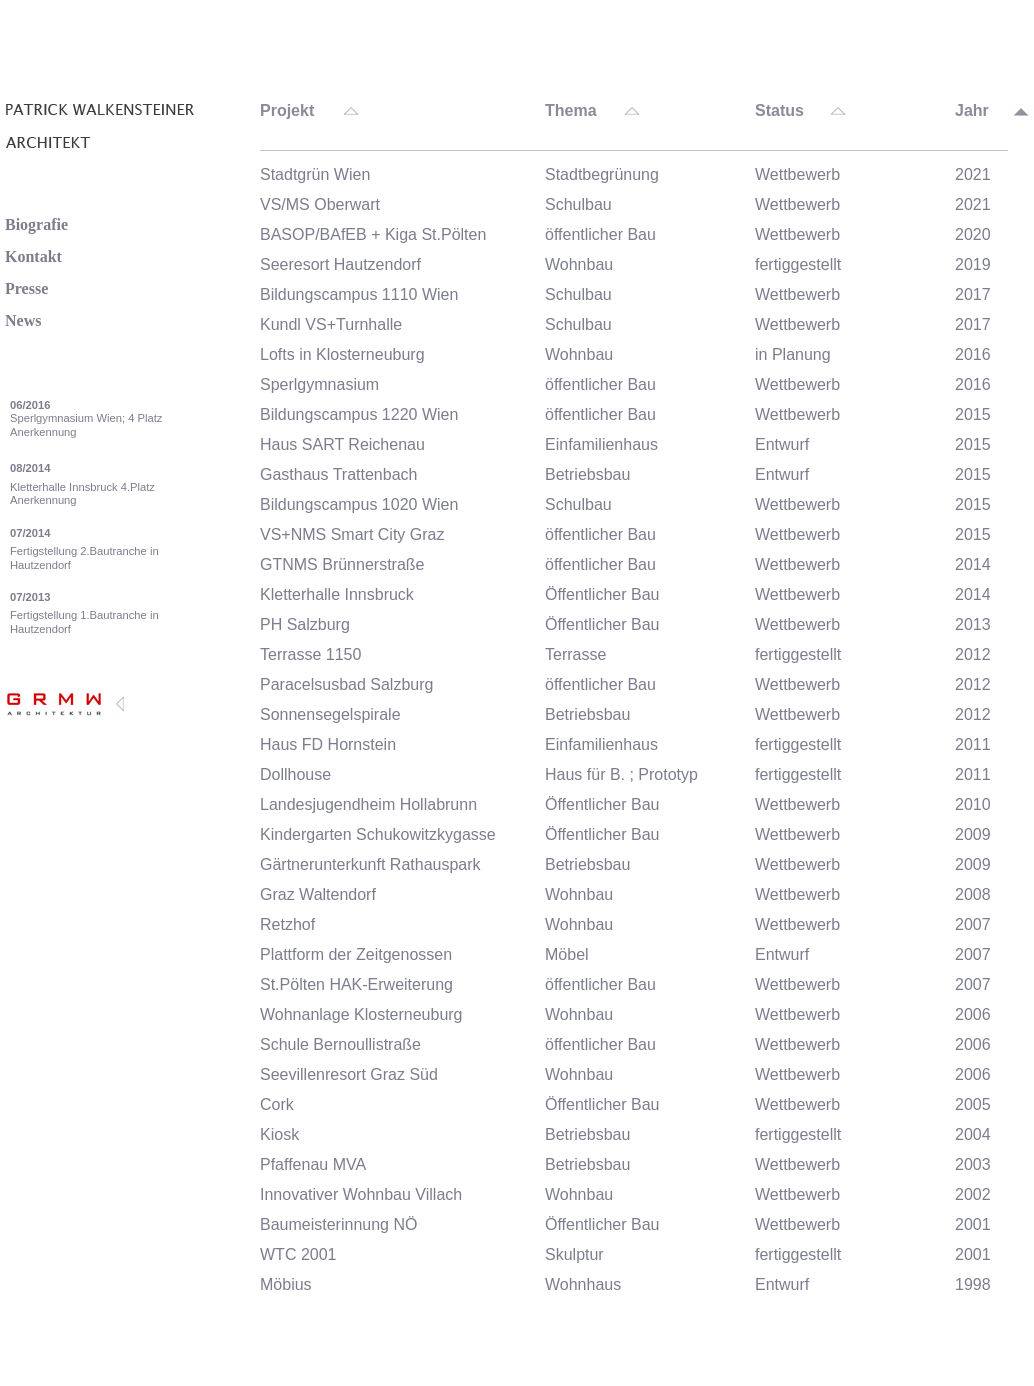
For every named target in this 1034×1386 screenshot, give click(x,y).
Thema (571, 111)
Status (779, 111)
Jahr (972, 111)
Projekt (287, 111)
